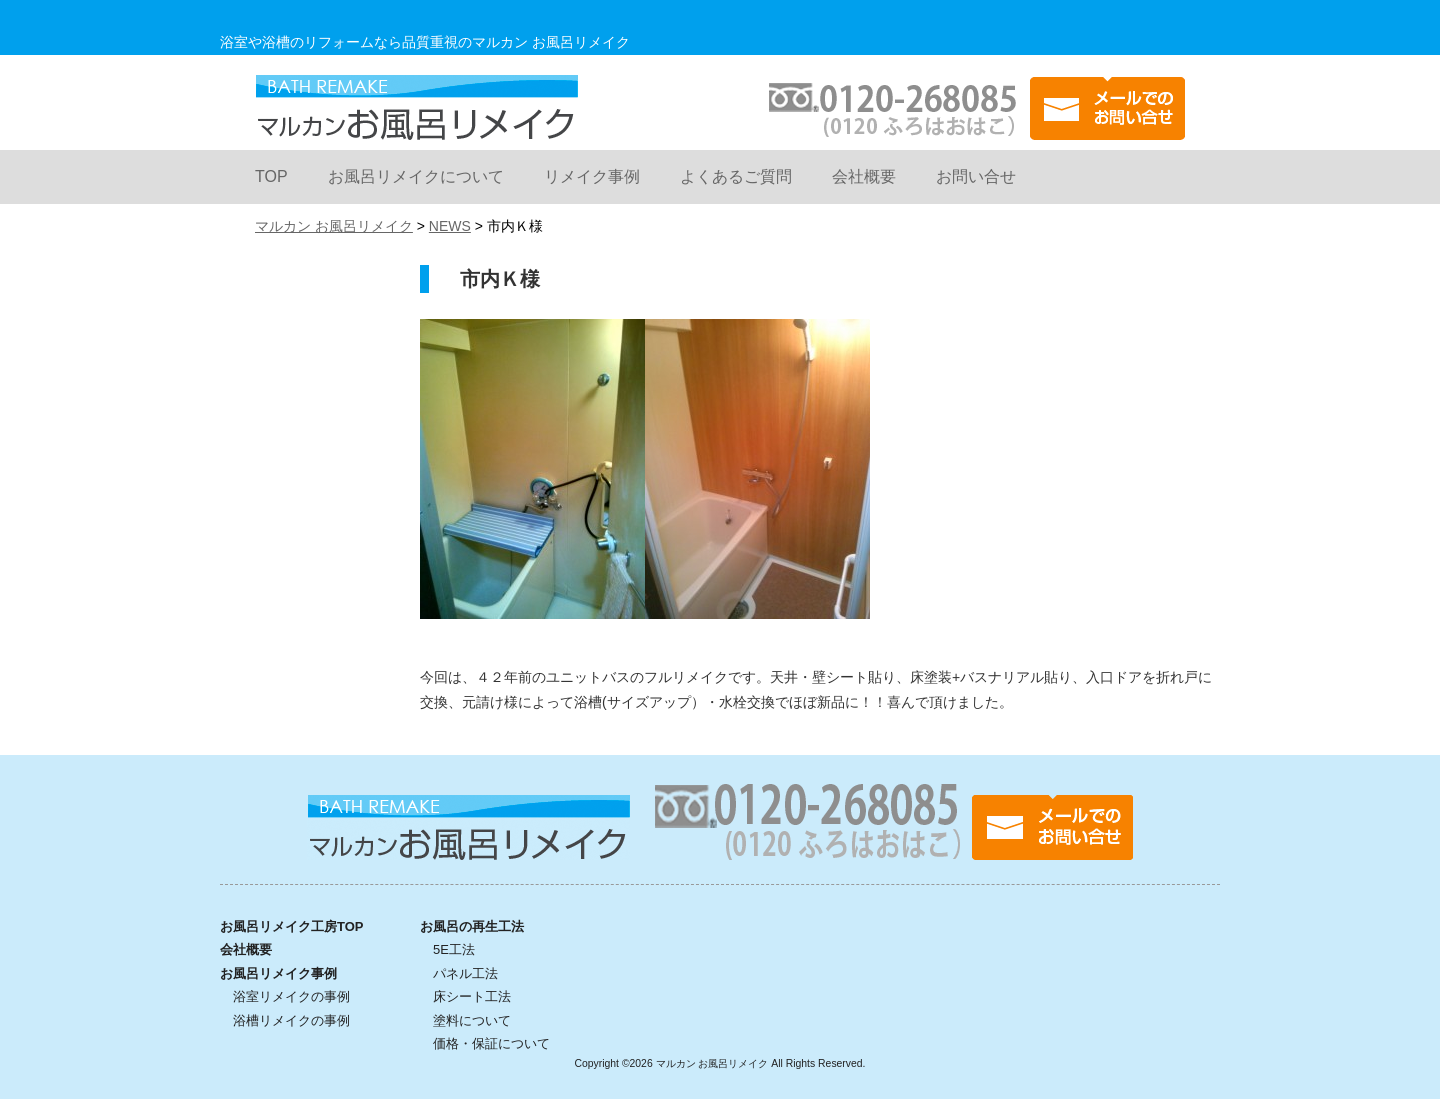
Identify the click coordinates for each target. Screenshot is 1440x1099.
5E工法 (454, 949)
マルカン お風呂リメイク (416, 107)
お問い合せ (976, 176)
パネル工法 (465, 973)
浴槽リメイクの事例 (291, 1020)
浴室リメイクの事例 (291, 996)
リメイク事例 (592, 176)
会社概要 (864, 176)
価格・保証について (491, 1043)
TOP (271, 176)
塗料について (472, 1020)
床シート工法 (472, 996)
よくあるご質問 (736, 176)
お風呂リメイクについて (416, 176)
